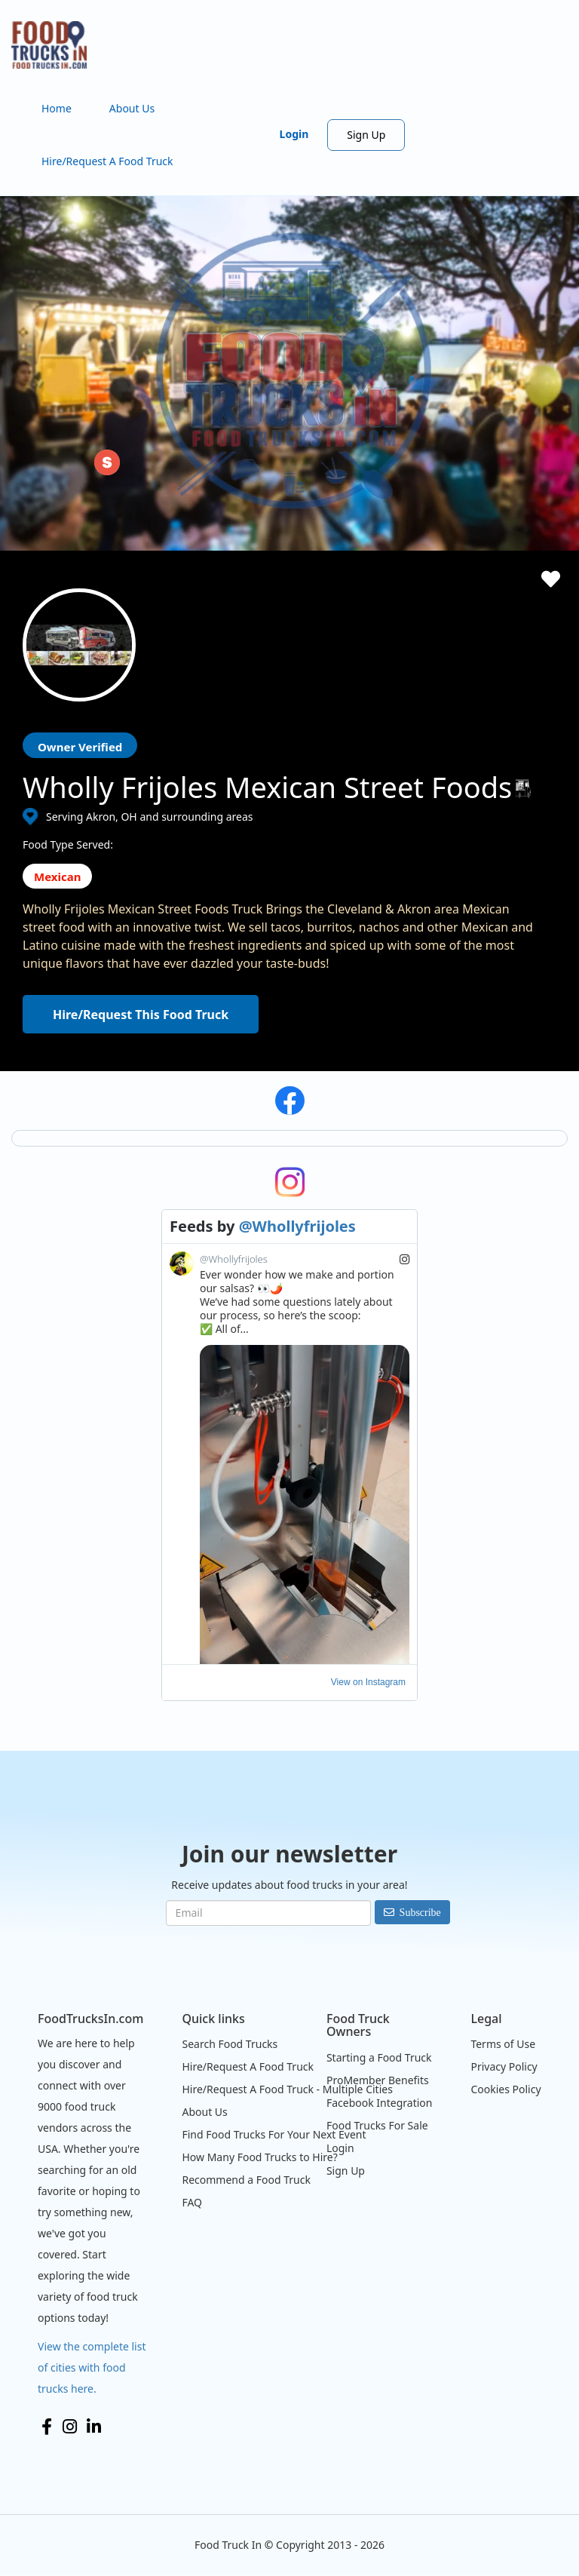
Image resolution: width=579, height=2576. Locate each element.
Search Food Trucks (229, 2044)
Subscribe (420, 1912)
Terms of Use (502, 2044)
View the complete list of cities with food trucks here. (92, 2367)
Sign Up (366, 134)
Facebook (46, 2426)
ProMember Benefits (377, 2080)
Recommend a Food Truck (246, 2179)
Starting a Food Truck (379, 2057)
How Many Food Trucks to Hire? (259, 2157)
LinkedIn (94, 2426)
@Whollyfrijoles (297, 1226)
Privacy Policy (503, 2066)
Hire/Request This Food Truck (140, 1014)
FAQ (192, 2202)
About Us (132, 108)
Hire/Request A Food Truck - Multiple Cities (287, 2089)
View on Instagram (368, 1682)
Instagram (70, 2426)
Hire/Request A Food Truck (107, 161)
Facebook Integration (379, 2102)
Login (294, 134)
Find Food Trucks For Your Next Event (274, 2134)
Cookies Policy (505, 2089)
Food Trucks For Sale (377, 2125)
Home (56, 108)
